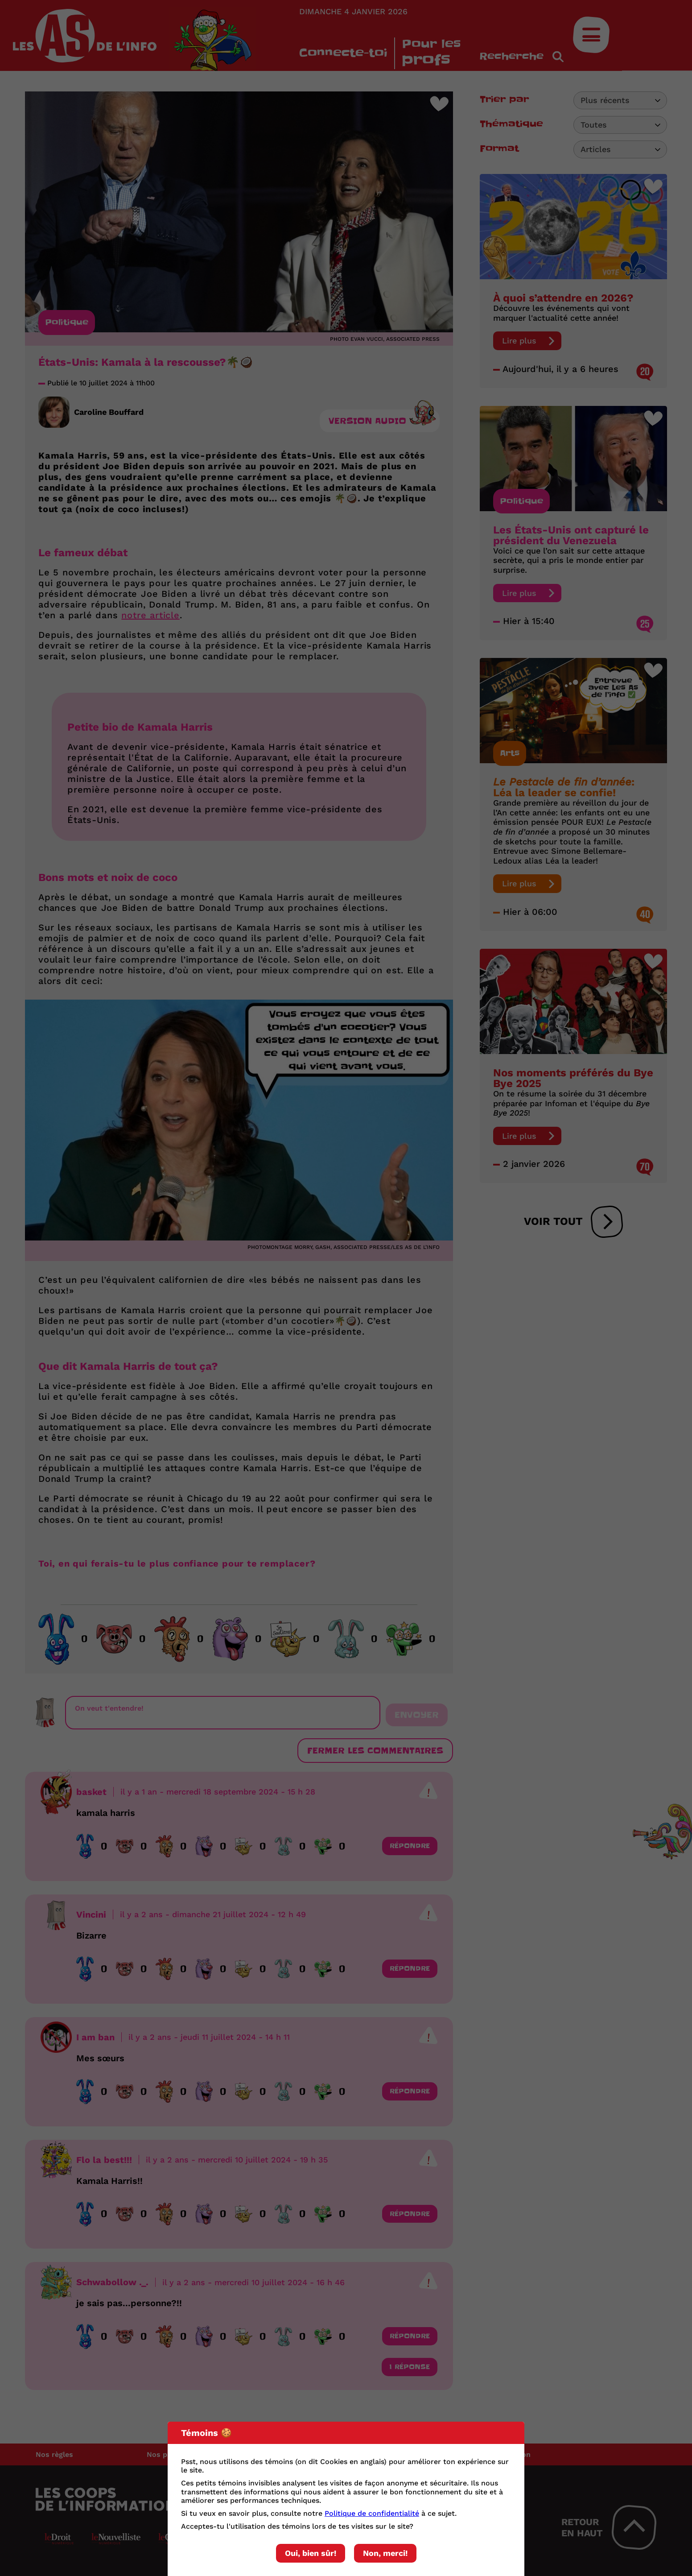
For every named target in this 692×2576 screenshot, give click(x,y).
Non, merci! (385, 2553)
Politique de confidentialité (372, 2513)
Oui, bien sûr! (310, 2553)
